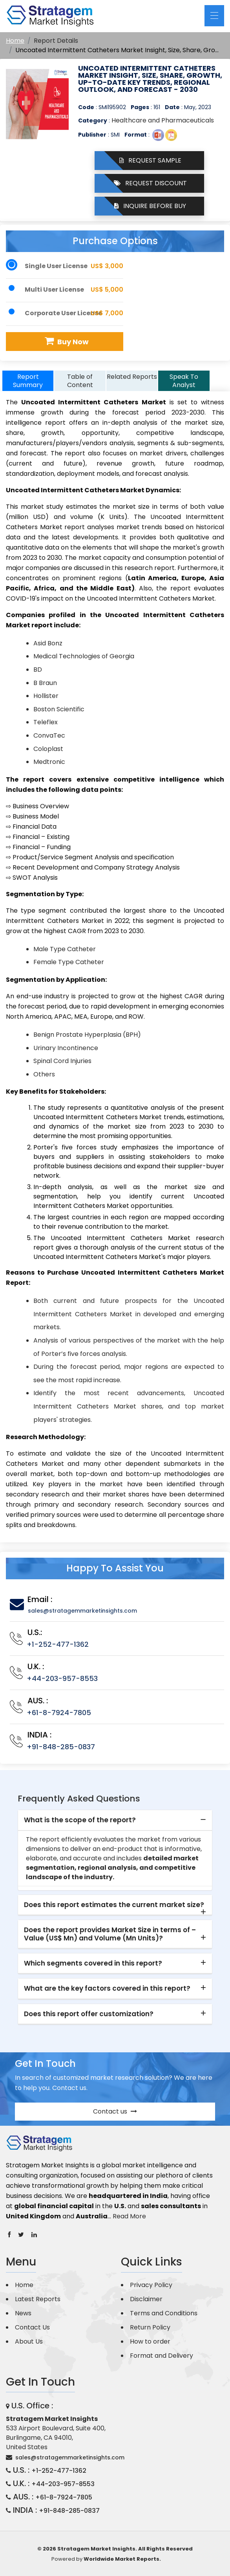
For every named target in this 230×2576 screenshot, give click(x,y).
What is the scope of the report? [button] (80, 1820)
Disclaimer (146, 2299)
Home (15, 40)
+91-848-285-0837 (61, 1747)
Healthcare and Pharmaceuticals (162, 120)
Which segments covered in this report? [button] (93, 1963)
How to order (150, 2341)
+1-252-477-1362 (58, 1644)
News (23, 2313)
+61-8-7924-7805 (59, 1712)
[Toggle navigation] (214, 15)
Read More (129, 2216)
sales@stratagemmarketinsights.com (82, 1611)
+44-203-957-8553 (62, 1678)
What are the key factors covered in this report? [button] (107, 1988)
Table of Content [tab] (80, 380)
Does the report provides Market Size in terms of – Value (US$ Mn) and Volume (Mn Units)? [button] (110, 1933)
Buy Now (66, 341)
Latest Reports (37, 2299)
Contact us (115, 2111)
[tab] (115, 1820)
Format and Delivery (161, 2355)
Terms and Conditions (163, 2313)
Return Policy (150, 2327)
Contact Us (32, 2327)
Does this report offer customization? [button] (88, 2014)
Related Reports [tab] (132, 376)
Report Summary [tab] (28, 380)
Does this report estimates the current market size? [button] (114, 1904)
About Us (29, 2341)
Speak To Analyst (184, 380)
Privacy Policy (151, 2284)
